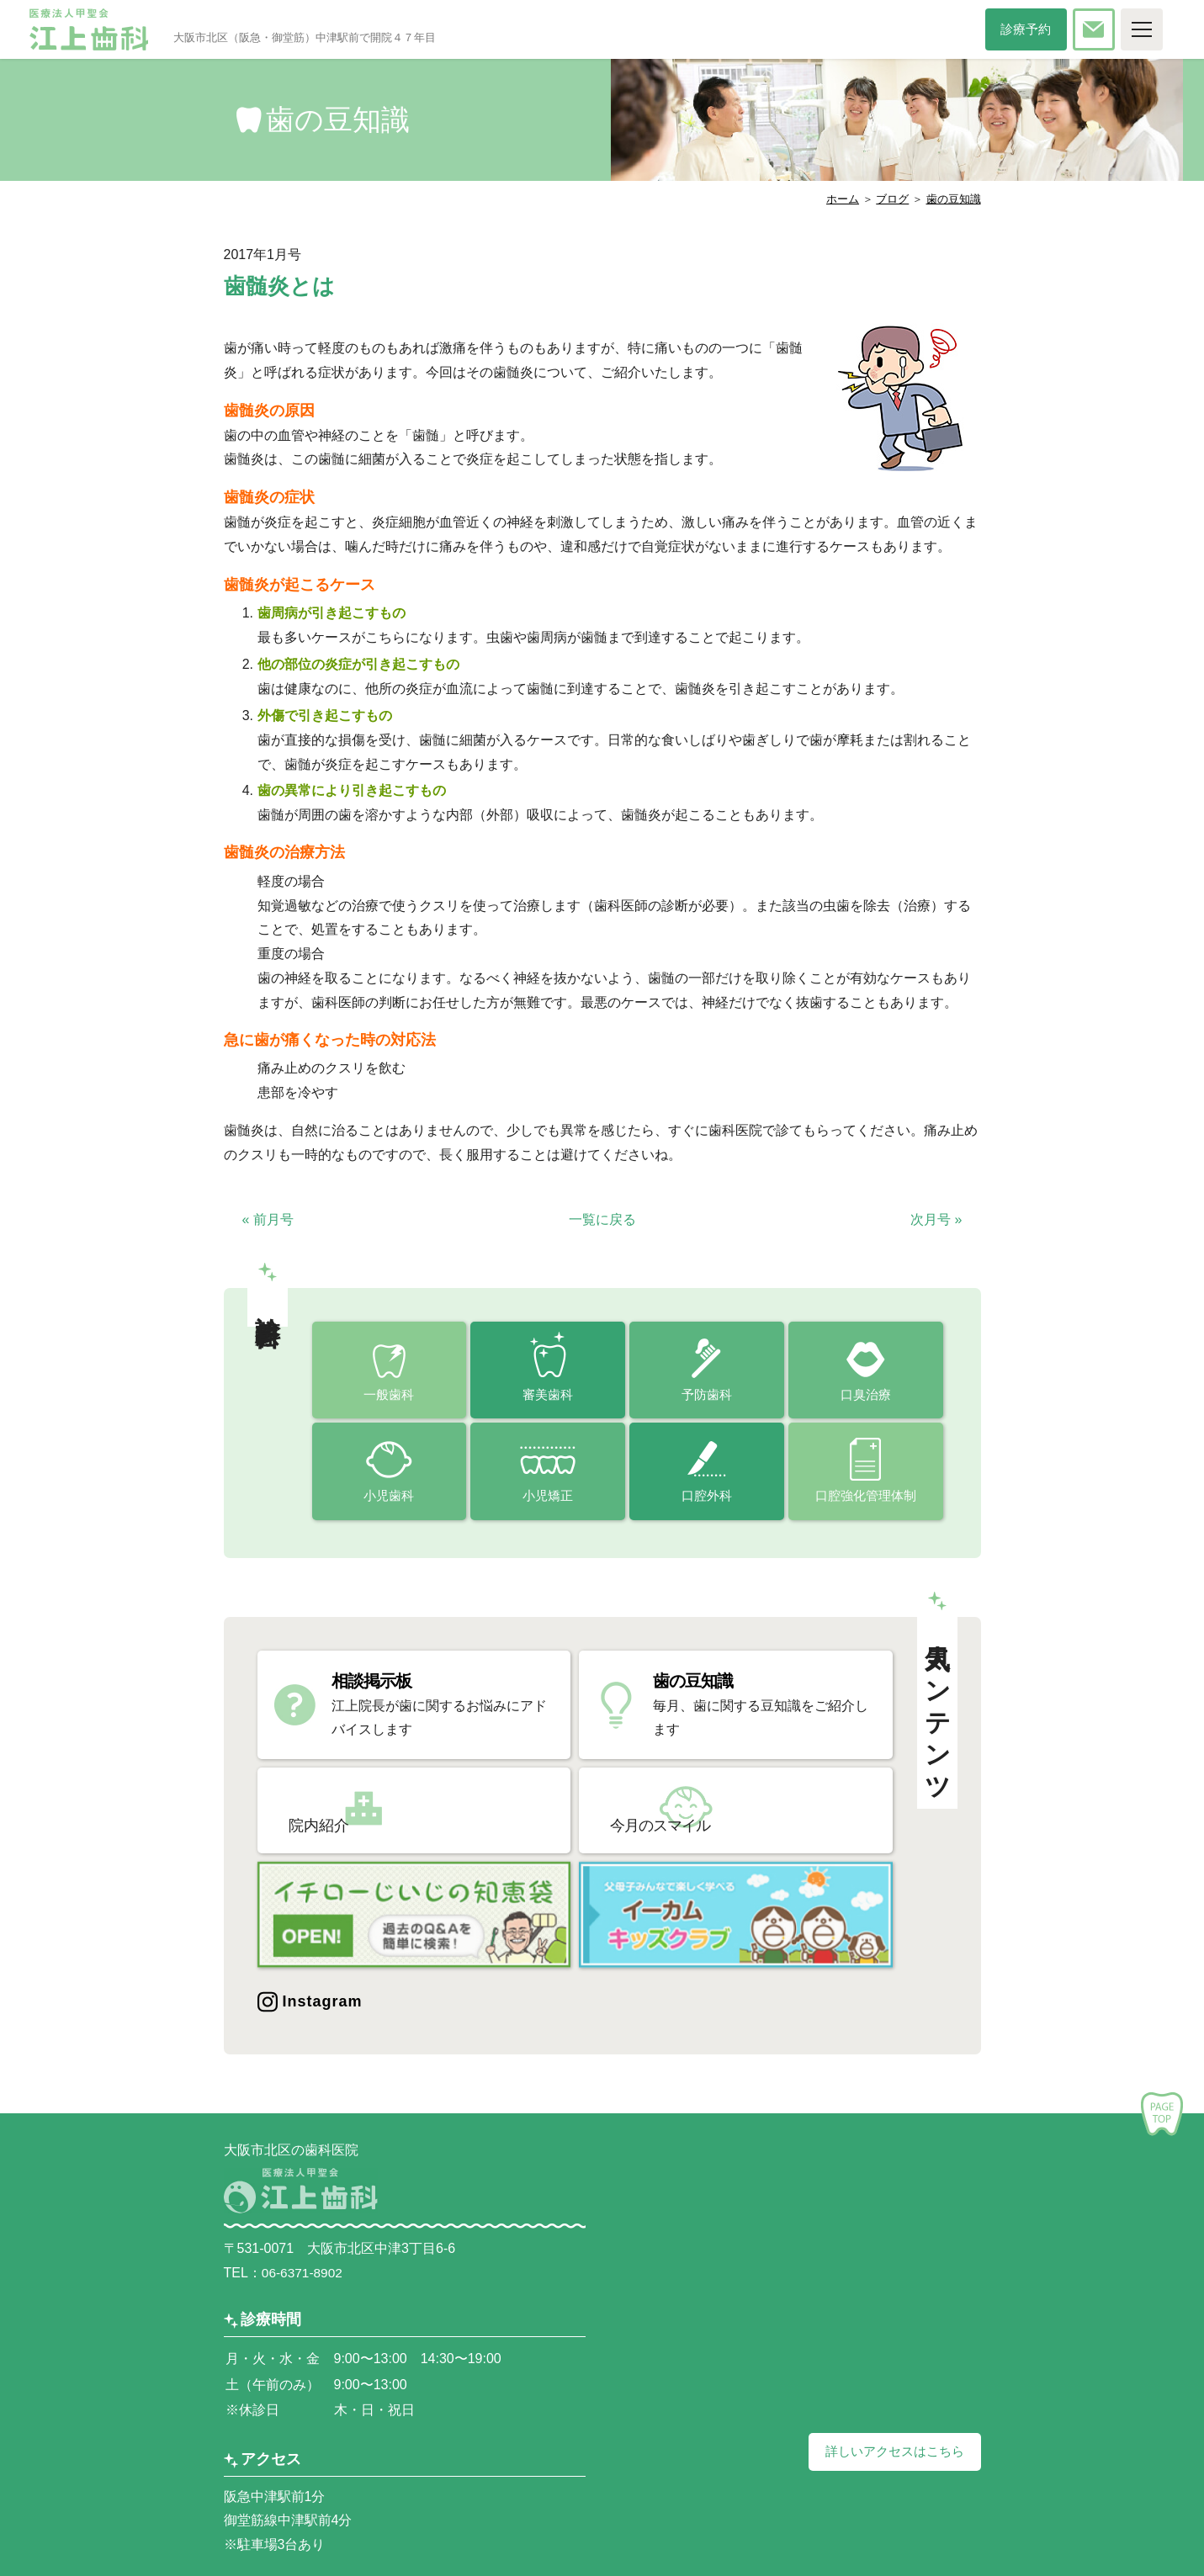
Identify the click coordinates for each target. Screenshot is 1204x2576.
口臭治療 (866, 1395)
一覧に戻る (602, 1219)
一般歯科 (389, 1395)
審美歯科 (548, 1395)
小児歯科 (389, 1499)
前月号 (268, 1219)
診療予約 (1036, 29)
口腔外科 (707, 1499)
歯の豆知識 (953, 199)
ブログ (892, 199)
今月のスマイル (709, 1809)
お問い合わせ (1113, 29)
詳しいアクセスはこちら (890, 2446)
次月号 (936, 1219)
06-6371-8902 (304, 2267)
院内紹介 (365, 1809)
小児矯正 (548, 1499)
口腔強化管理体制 (866, 1499)
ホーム (842, 199)
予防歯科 (707, 1395)
